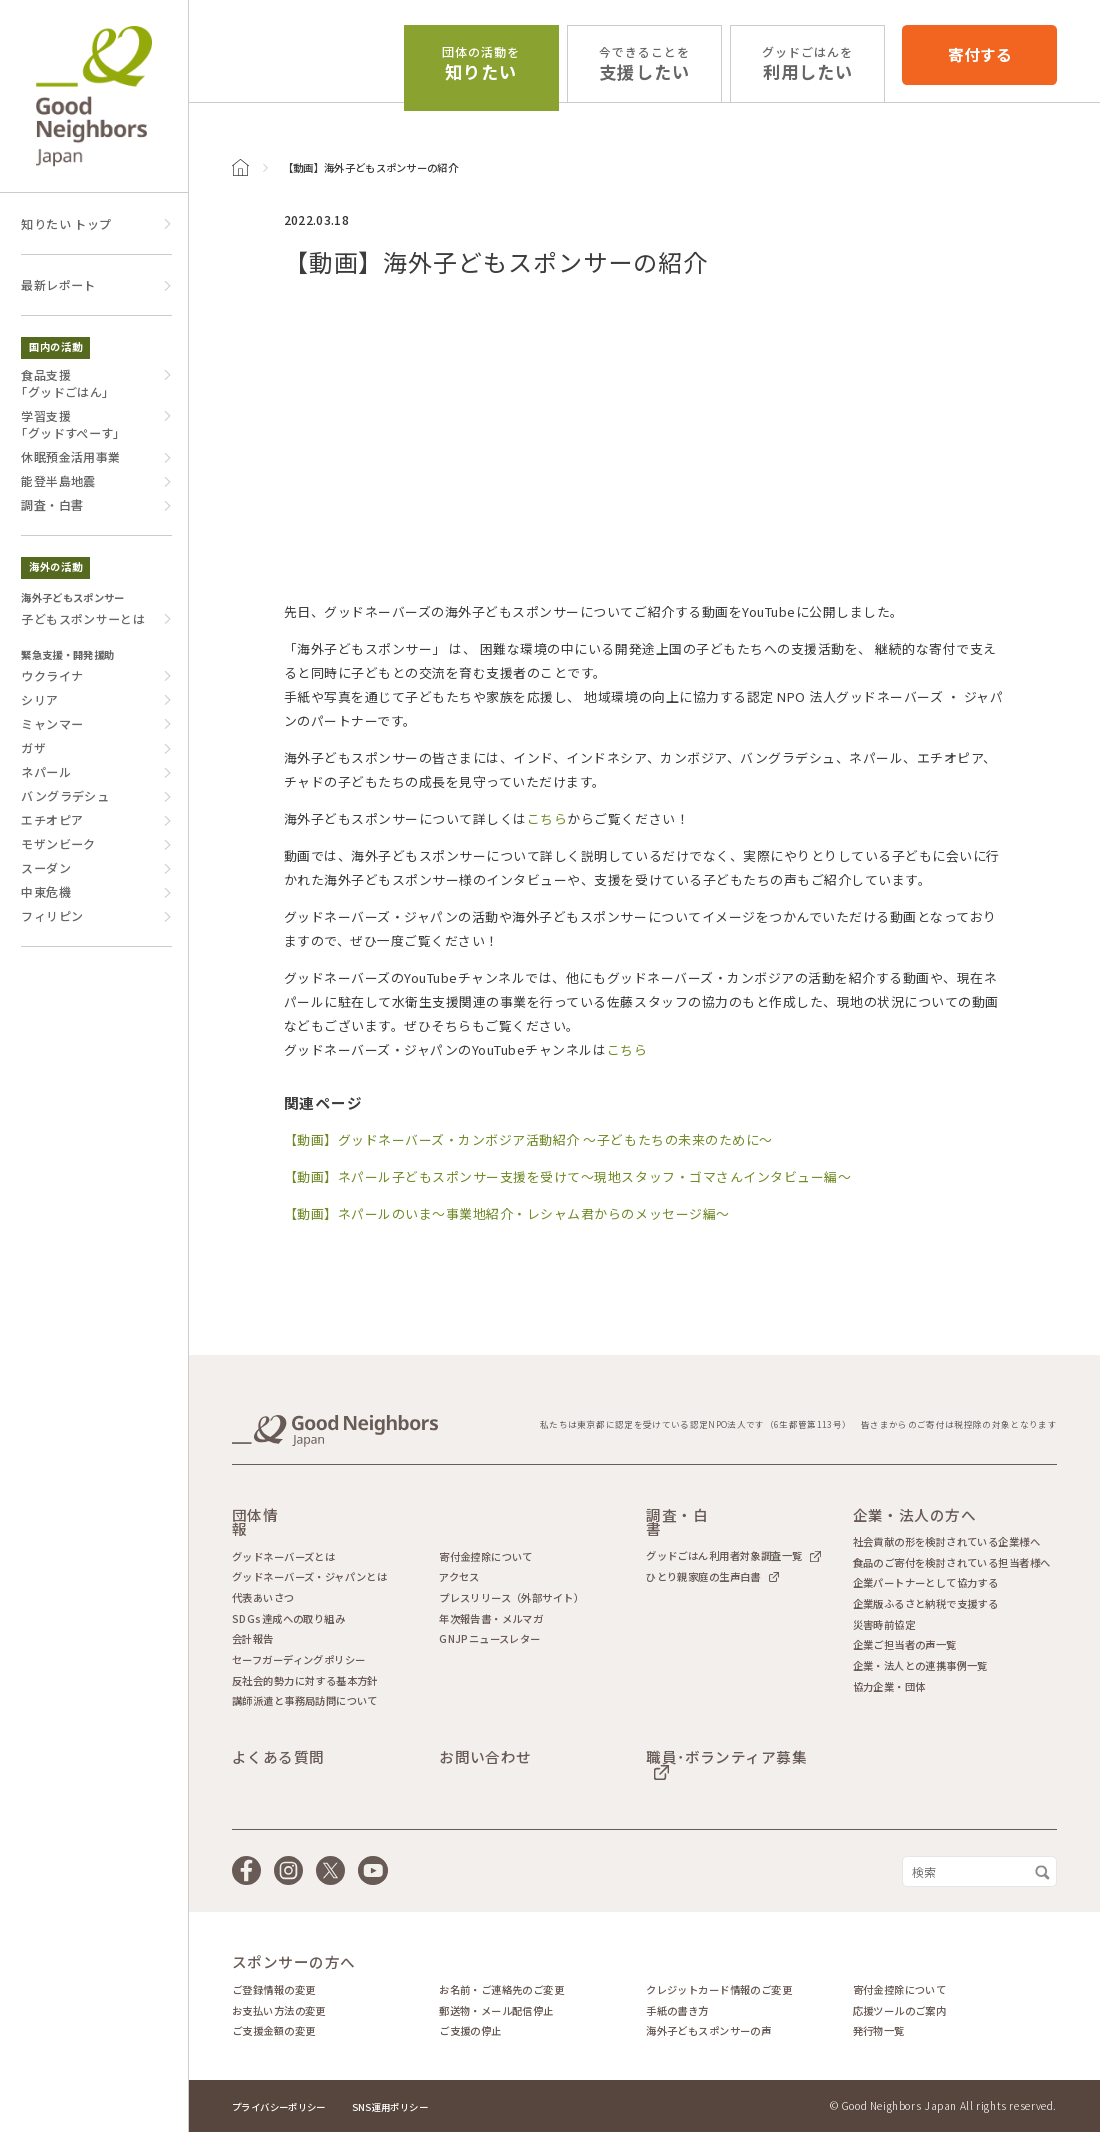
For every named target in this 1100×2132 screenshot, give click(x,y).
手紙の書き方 (677, 2011)
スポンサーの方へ (294, 1962)
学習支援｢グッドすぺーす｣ (70, 424)
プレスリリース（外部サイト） (511, 1598)
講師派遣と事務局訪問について (305, 1701)
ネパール (45, 771)
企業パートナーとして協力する (926, 1583)
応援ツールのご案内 (900, 2011)
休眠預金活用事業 (70, 456)
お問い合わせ (485, 1757)
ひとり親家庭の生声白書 (703, 1577)
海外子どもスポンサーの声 (708, 2031)
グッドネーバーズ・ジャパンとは (309, 1577)
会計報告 (253, 1639)
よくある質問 (278, 1757)
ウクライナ (52, 675)
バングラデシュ (65, 795)
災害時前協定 (884, 1625)
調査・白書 (52, 504)
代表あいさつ (263, 1598)
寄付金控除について (486, 1557)
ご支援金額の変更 (273, 2031)
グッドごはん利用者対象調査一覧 (724, 1556)
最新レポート (58, 284)
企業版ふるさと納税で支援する (926, 1604)
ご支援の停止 (470, 2031)
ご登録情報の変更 (273, 1990)
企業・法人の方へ (915, 1515)
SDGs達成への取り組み (288, 1619)
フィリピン (52, 915)
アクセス (459, 1577)
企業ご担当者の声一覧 (905, 1645)
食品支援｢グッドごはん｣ (64, 383)
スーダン (45, 867)
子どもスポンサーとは (83, 618)
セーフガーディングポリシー (298, 1660)
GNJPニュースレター (490, 1639)
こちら (547, 818)
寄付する (980, 54)
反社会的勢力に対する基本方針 (305, 1681)
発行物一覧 (879, 2031)
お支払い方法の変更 (279, 2011)
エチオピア (52, 819)
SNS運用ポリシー (390, 2107)
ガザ (33, 747)
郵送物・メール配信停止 (496, 2011)
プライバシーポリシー (279, 2107)
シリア (39, 699)
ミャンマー (52, 723)
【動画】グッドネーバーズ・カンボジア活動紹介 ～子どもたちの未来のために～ (528, 1139)
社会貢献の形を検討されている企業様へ (946, 1542)
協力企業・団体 (889, 1687)
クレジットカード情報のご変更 (719, 1990)
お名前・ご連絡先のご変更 (501, 1990)
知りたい (481, 64)
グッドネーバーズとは (283, 1557)
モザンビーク (58, 843)
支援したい (644, 64)
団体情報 (255, 1522)
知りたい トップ (66, 223)
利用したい (807, 64)
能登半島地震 (58, 480)
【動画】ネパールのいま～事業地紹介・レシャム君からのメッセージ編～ (507, 1213)
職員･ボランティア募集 (726, 1758)
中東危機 (45, 891)
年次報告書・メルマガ (491, 1619)
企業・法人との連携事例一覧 (920, 1666)
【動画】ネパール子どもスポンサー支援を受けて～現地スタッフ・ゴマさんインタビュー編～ (568, 1176)
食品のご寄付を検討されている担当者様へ (952, 1563)
